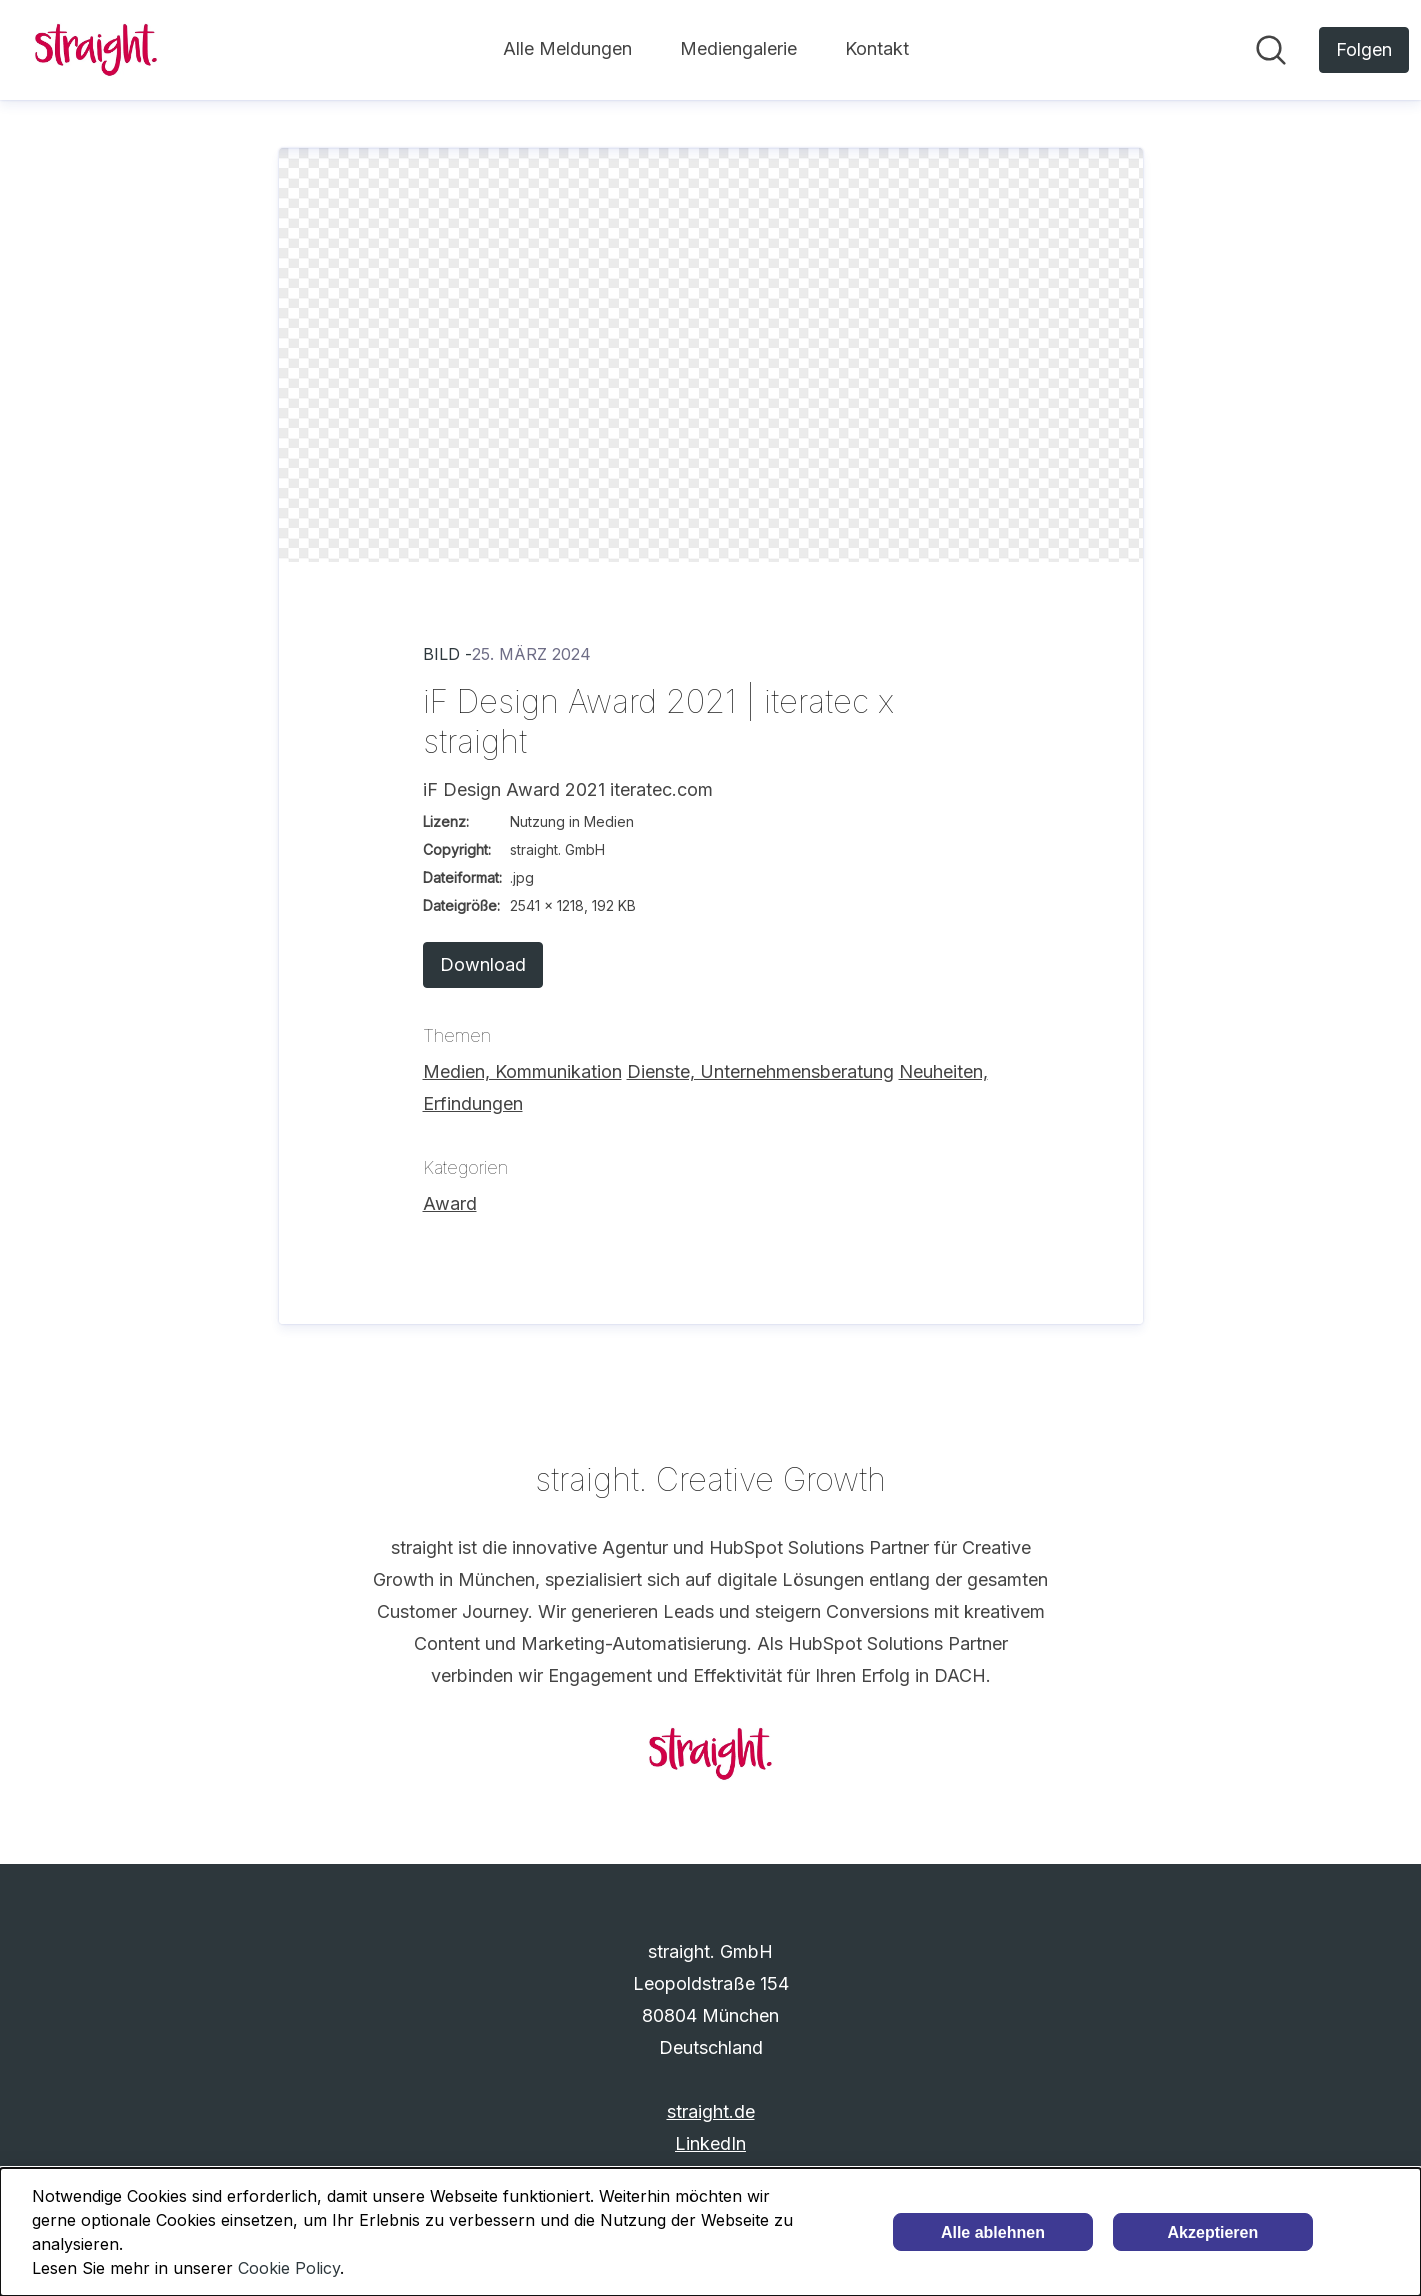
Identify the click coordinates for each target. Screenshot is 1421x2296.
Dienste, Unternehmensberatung (760, 1071)
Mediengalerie (738, 48)
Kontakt (877, 48)
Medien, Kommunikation (522, 1071)
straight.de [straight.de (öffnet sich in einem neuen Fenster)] (711, 2111)
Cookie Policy (289, 2268)
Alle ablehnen (993, 2232)
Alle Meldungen (567, 48)
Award (450, 1203)
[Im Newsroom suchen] (1271, 50)
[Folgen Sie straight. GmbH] (1364, 50)
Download (483, 964)
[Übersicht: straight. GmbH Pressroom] (96, 50)
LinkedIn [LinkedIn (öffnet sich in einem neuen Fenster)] (710, 2143)
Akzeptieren (1213, 2232)
